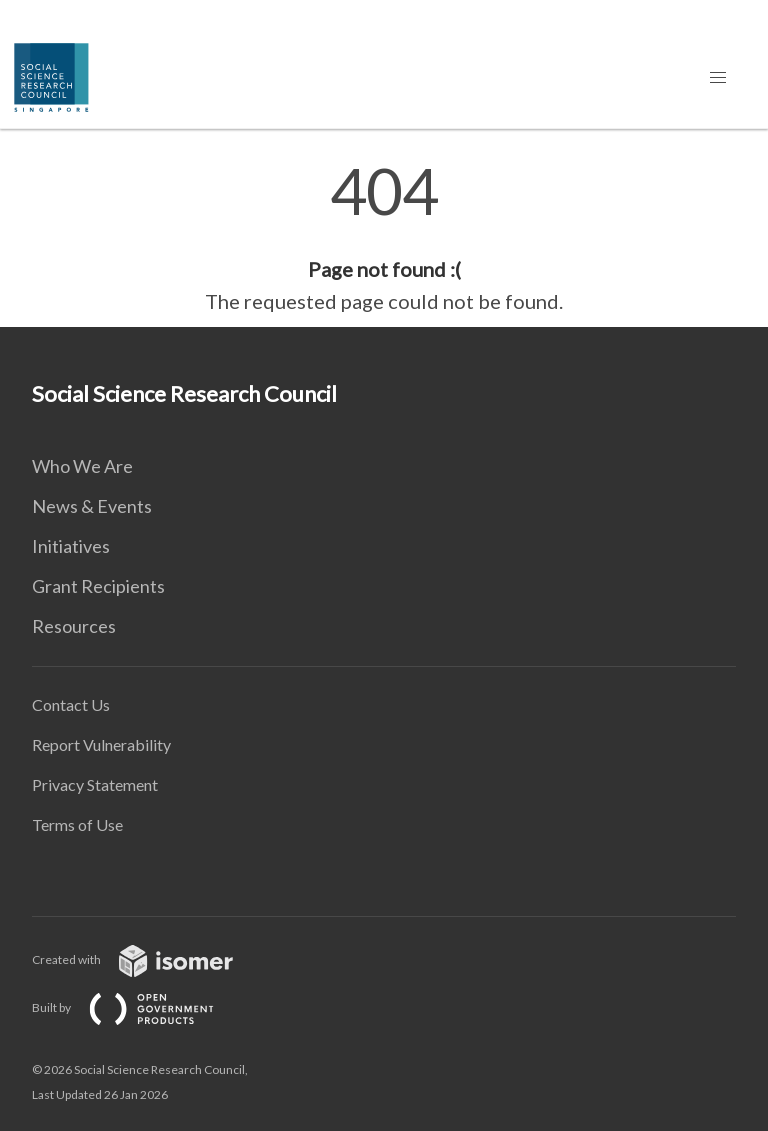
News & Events (92, 506)
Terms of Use (77, 824)
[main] (384, 238)
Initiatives (71, 546)
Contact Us (71, 704)
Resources (74, 626)
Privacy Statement (95, 784)
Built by (139, 1007)
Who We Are (82, 466)
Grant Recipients (98, 586)
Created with (148, 959)
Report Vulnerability (101, 744)
